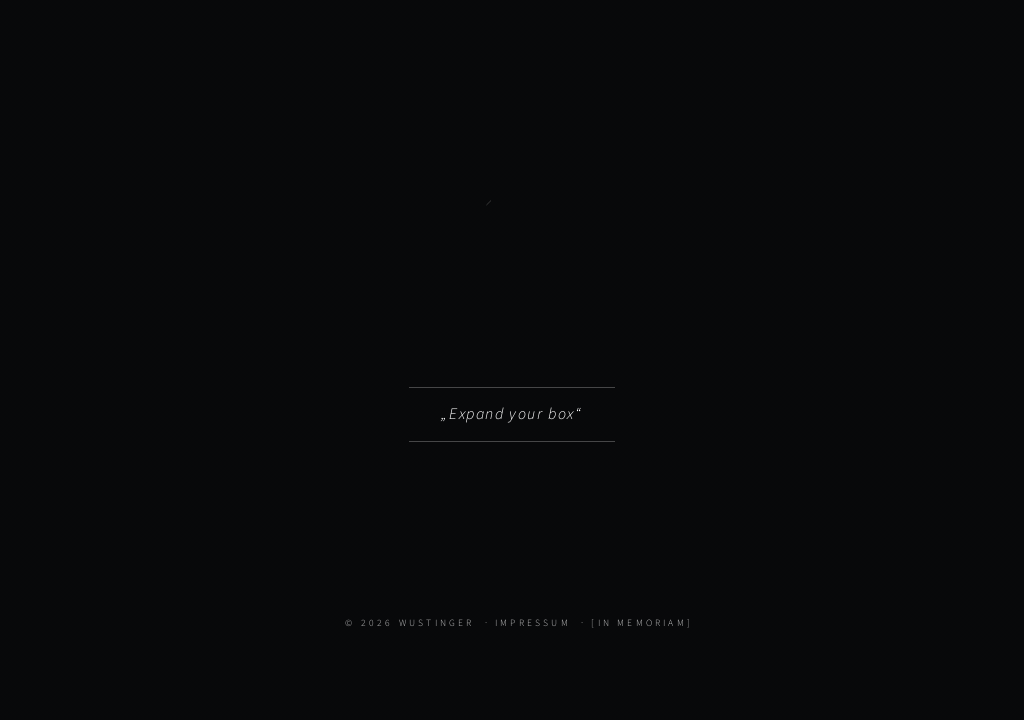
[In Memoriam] (642, 623)
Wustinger (437, 623)
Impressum (533, 623)
